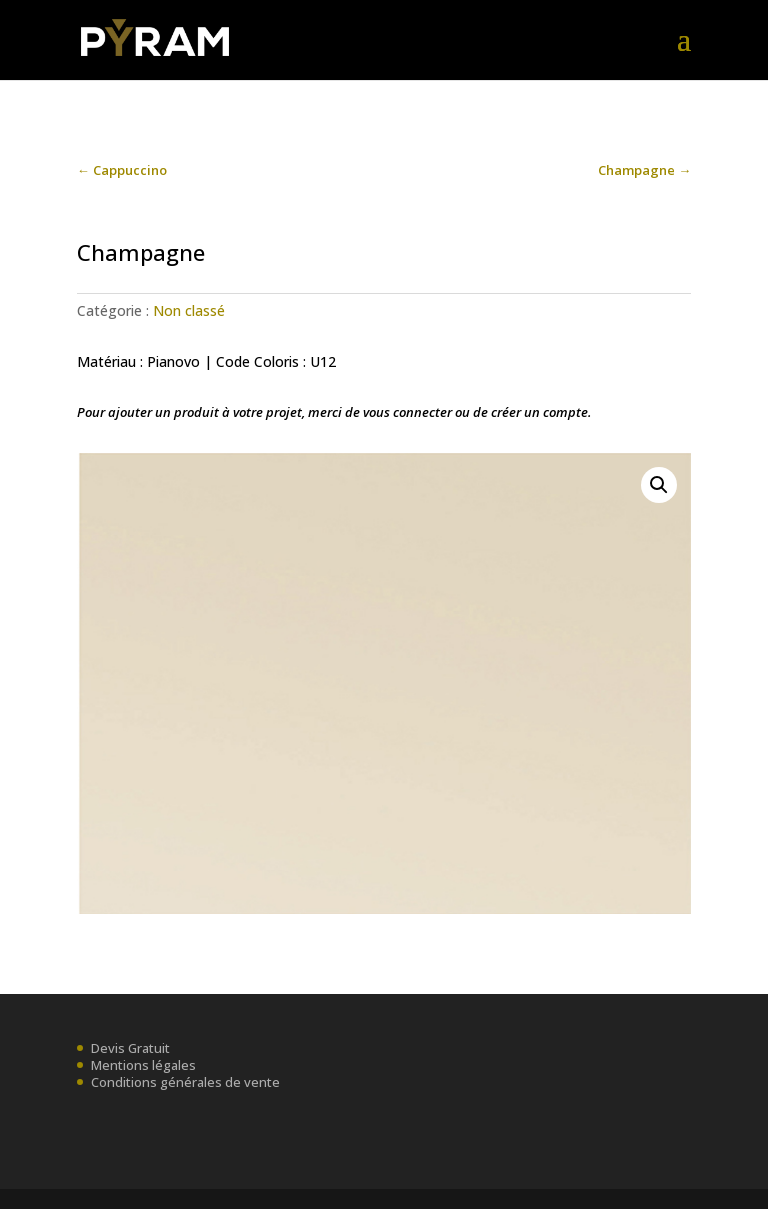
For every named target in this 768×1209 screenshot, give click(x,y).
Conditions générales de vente (185, 1082)
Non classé (189, 310)
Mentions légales (143, 1065)
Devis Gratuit (130, 1048)
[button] (659, 485)
